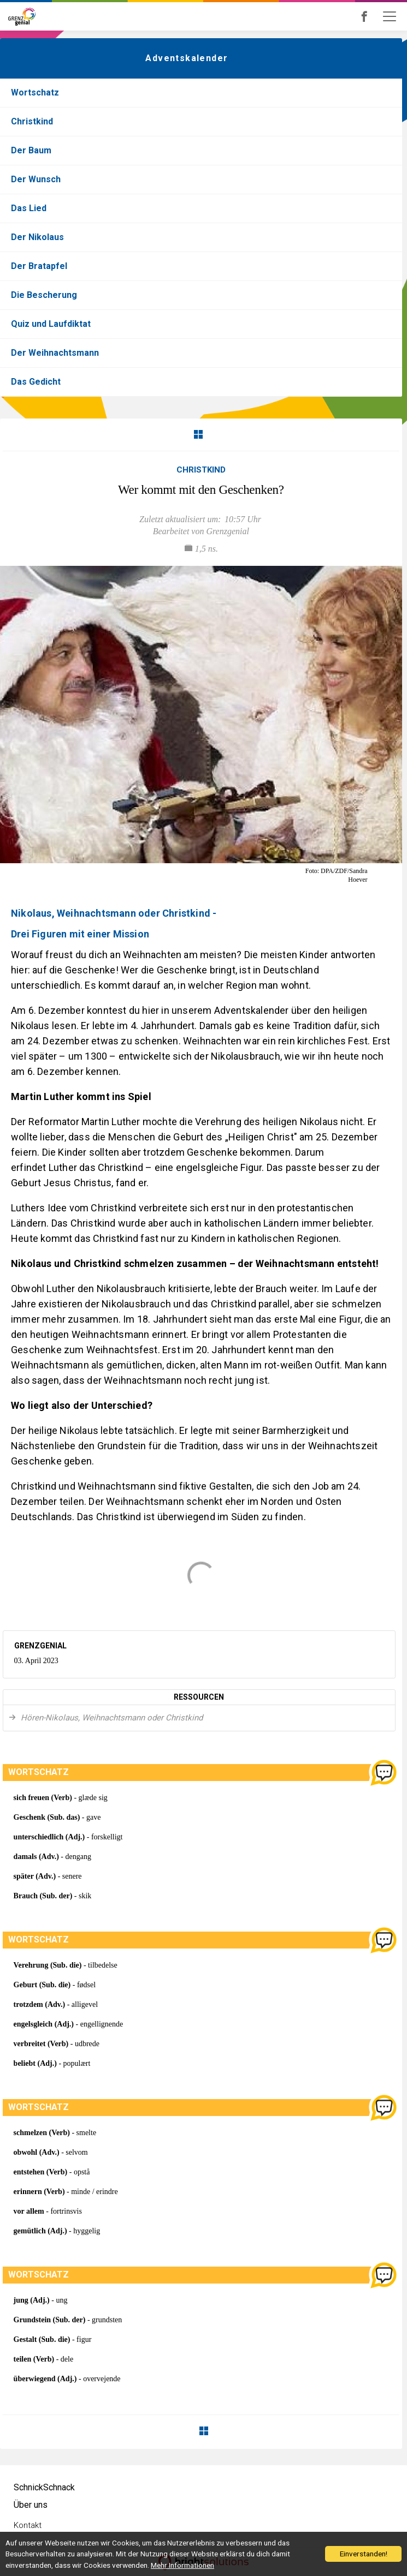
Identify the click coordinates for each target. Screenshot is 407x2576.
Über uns (31, 2505)
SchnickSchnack (44, 2487)
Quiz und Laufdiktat (51, 324)
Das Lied (28, 208)
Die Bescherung (44, 295)
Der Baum (31, 150)
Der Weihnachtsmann (55, 353)
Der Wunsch (36, 179)
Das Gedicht (36, 381)
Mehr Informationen (182, 2565)
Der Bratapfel (39, 266)
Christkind (32, 121)
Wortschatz (35, 92)
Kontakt (28, 2525)
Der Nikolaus (37, 237)
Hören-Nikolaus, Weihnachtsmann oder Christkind (111, 1718)
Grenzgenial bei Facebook (379, 16)
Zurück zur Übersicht (198, 434)
